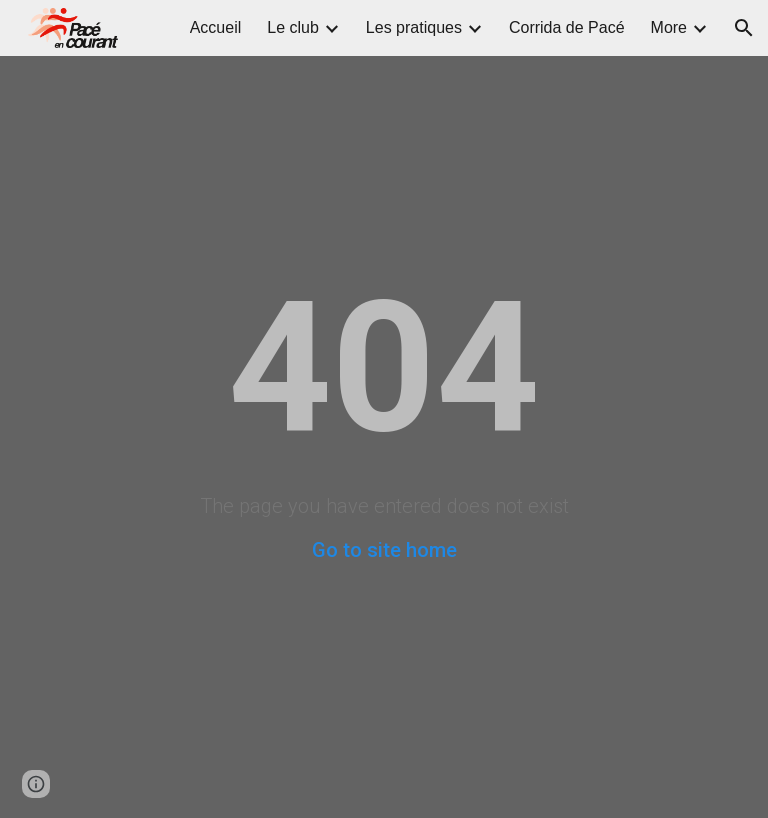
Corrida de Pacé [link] (567, 27)
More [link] (669, 27)
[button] (744, 28)
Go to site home (384, 550)
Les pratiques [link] (414, 27)
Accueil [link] (216, 27)
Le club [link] (293, 27)
